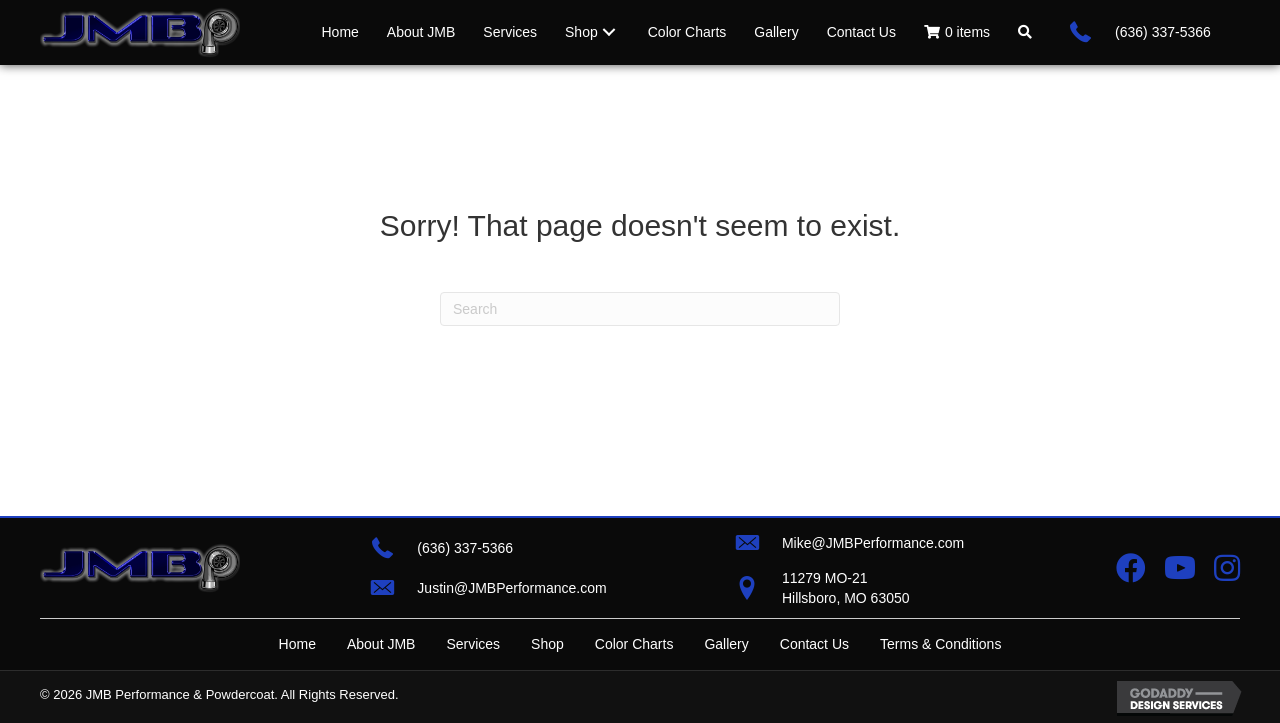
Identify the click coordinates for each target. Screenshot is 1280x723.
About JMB (381, 644)
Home (297, 644)
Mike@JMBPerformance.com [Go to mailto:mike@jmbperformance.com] (873, 543)
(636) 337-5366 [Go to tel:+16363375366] (1163, 32)
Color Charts (634, 644)
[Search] (640, 309)
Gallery (726, 644)
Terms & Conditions (940, 644)
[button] (1025, 32)
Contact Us (814, 644)
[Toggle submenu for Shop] (609, 32)
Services (473, 644)
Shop (547, 644)
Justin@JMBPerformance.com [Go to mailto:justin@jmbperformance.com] (511, 588)
